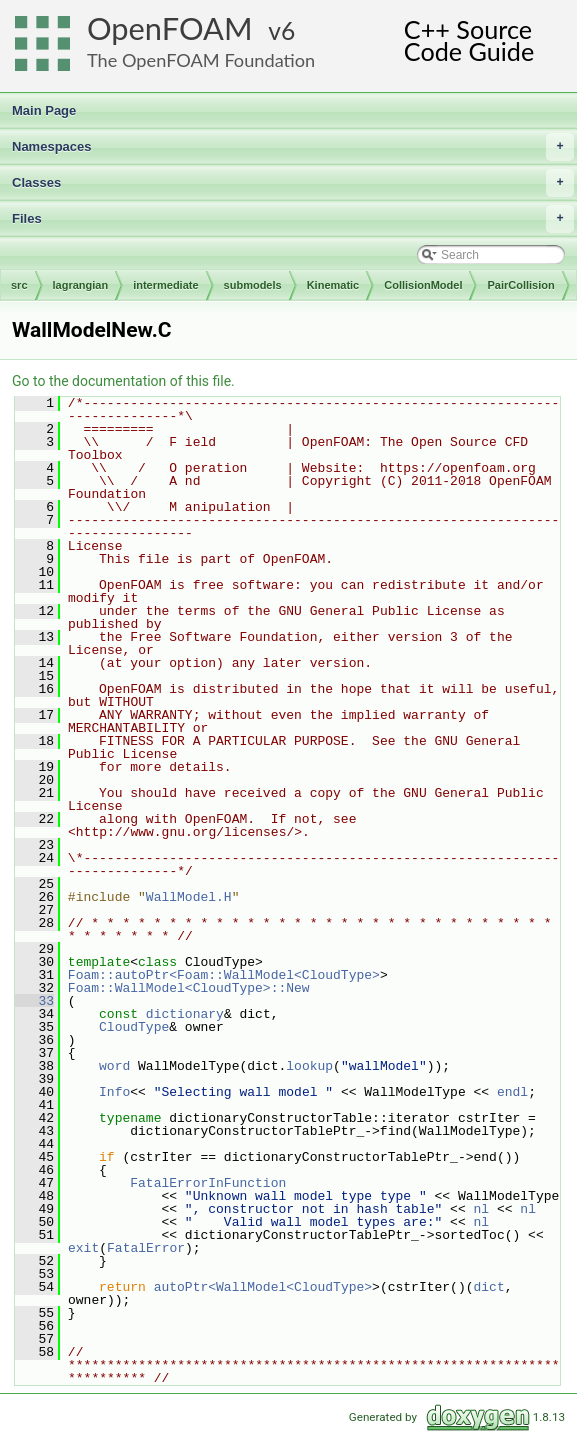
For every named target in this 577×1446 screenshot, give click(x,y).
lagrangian (81, 285)
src (19, 285)
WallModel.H (189, 897)
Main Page (44, 110)
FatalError (146, 1248)
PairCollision (520, 285)
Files (293, 219)
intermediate (165, 285)
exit (83, 1248)
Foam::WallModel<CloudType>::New (189, 988)
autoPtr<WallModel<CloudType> (263, 1287)
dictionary (185, 1014)
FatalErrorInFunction (208, 1183)
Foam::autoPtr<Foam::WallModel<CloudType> (224, 975)
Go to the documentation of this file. (123, 381)
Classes (293, 183)
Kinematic (333, 285)
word (114, 1066)
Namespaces (293, 147)
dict (488, 1287)
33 (34, 1001)
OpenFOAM (170, 28)
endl (512, 1092)
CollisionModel (423, 285)
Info (114, 1092)
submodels (253, 285)
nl (481, 1209)
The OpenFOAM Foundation (201, 60)
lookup (309, 1066)
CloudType (134, 1027)
